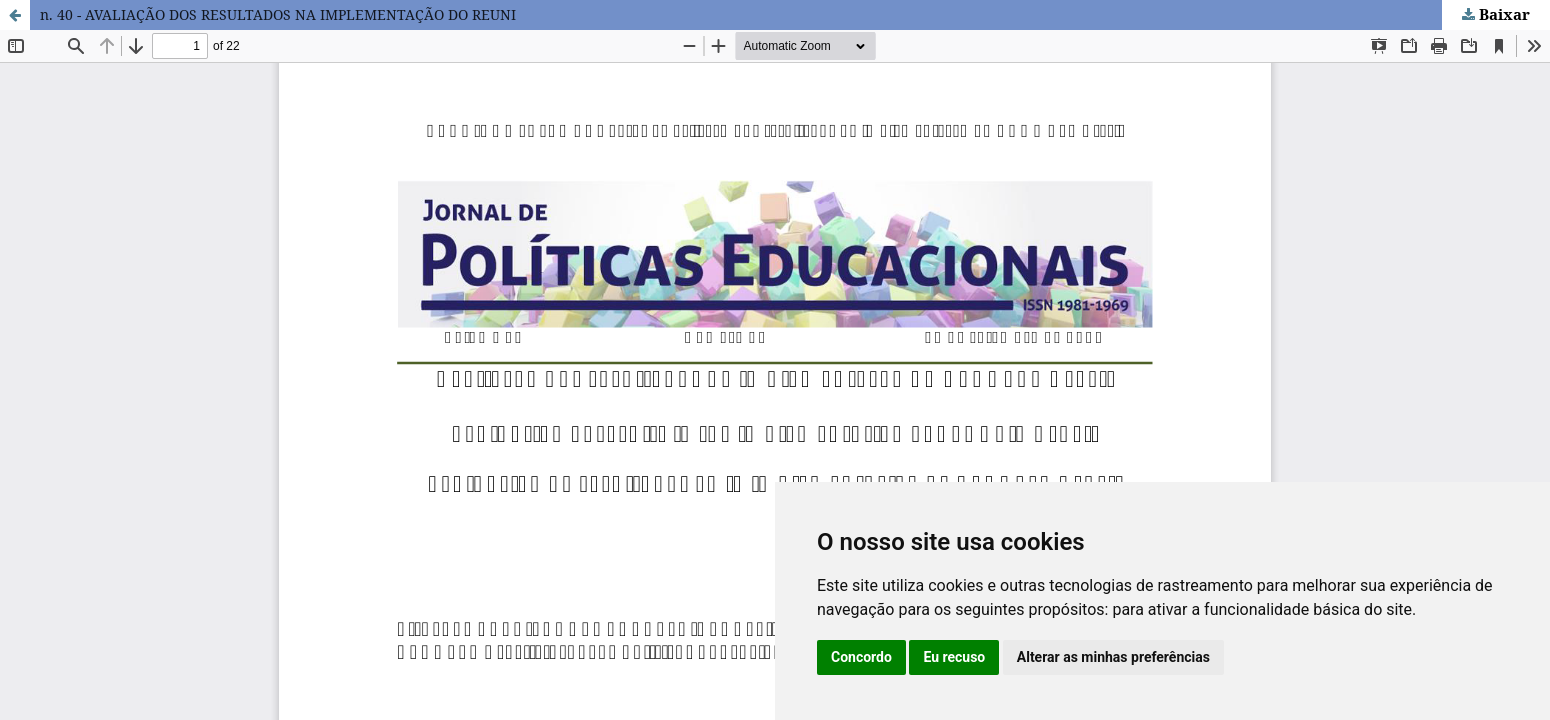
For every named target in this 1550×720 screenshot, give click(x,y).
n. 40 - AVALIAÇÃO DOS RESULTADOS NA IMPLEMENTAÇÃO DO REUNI (278, 14)
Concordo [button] (861, 657)
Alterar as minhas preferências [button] (1113, 657)
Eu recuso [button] (954, 657)
